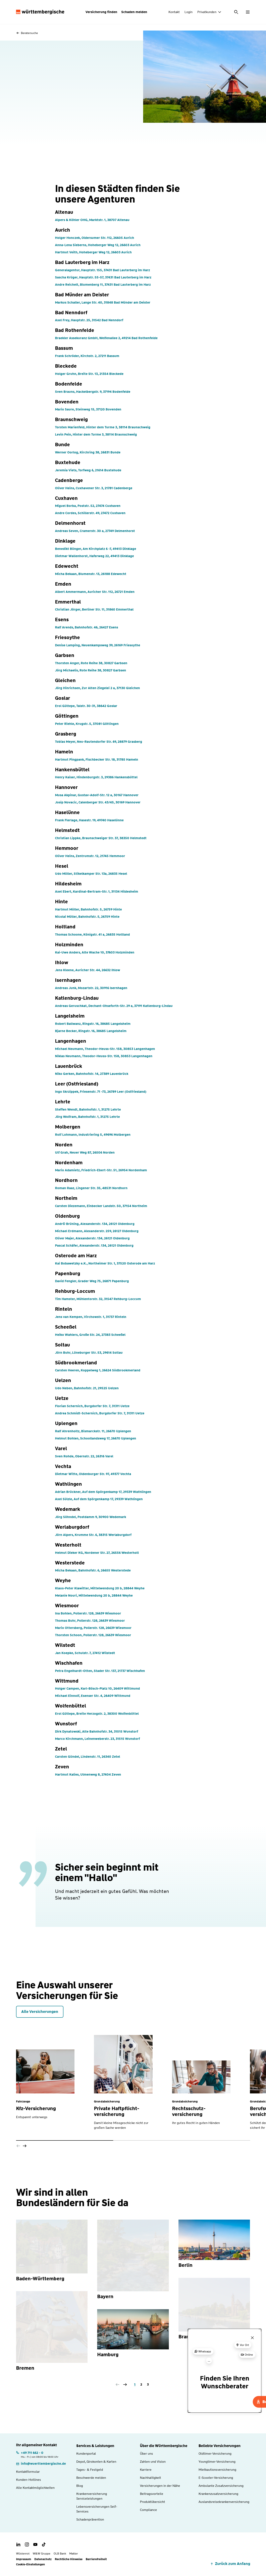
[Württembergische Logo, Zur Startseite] (40, 12)
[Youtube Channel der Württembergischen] (35, 2544)
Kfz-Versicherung (36, 2114)
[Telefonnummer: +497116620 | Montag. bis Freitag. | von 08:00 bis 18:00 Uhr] (37, 2454)
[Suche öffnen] (236, 12)
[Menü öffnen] (247, 12)
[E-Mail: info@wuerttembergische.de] (41, 2464)
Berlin (185, 2270)
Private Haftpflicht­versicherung (116, 2117)
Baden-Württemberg (40, 2284)
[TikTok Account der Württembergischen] (43, 2544)
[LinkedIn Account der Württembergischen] (18, 2544)
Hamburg (107, 2360)
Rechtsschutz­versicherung (189, 2117)
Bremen (25, 2373)
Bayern (105, 2302)
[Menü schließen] (252, 2337)
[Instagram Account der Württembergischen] (26, 2544)
